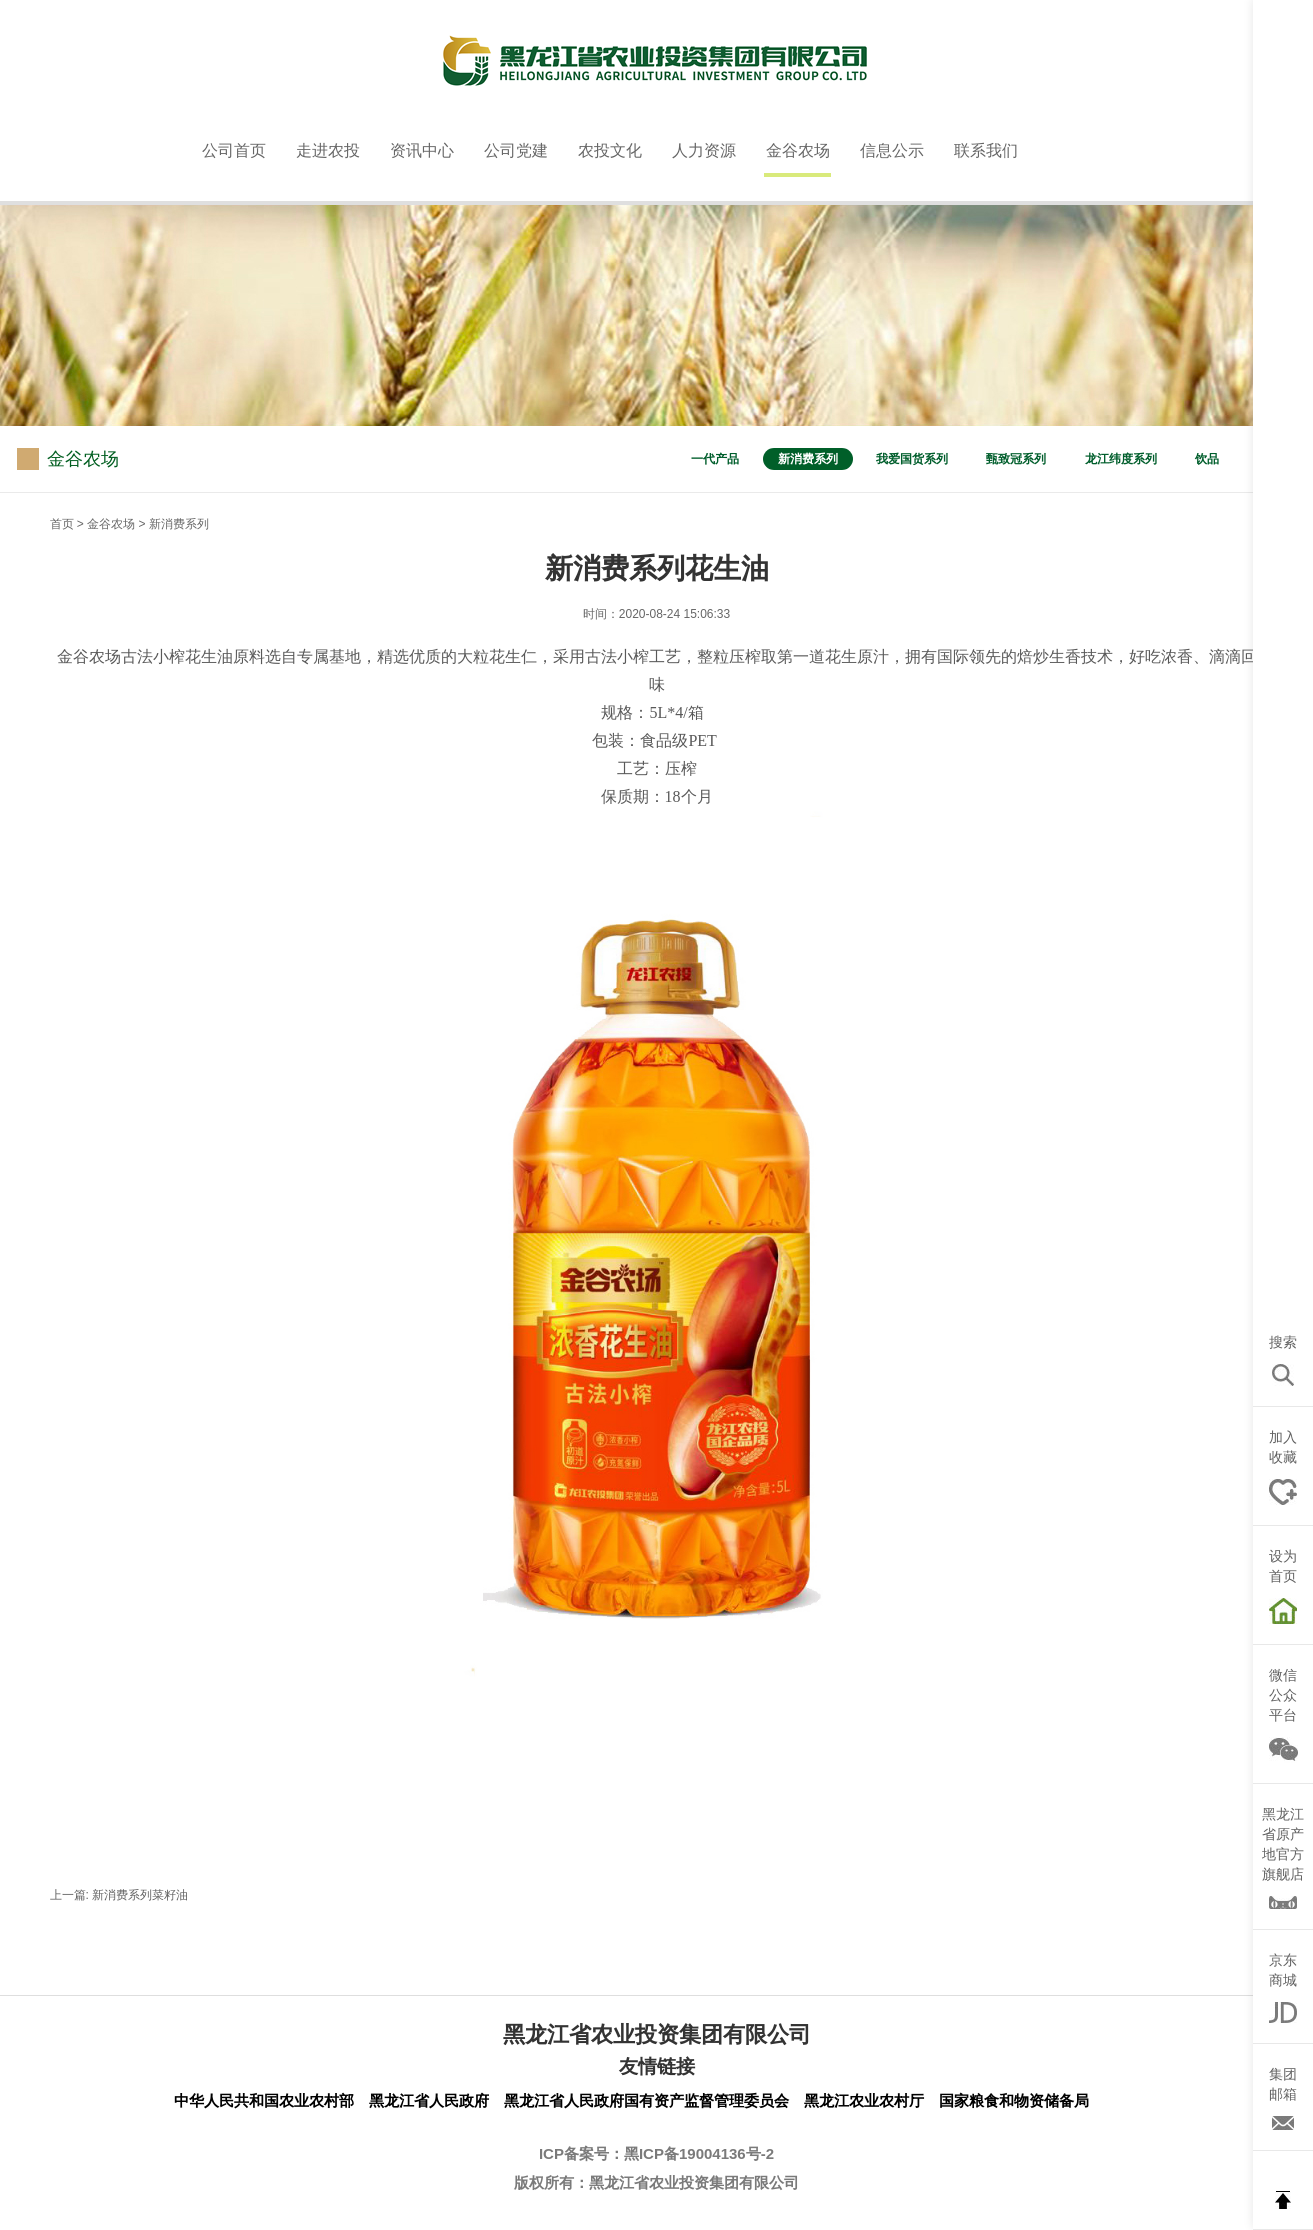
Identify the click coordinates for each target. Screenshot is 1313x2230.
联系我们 (986, 150)
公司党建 (516, 150)
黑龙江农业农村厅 (864, 2100)
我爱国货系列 (912, 459)
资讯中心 (422, 150)
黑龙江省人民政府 (429, 2100)
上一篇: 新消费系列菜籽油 (119, 1895)
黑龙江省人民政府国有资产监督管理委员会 (646, 2100)
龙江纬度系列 (1121, 459)
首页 (62, 524)
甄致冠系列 (1016, 459)
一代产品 (715, 459)
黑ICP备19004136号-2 (699, 2153)
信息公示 (892, 150)
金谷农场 (798, 150)
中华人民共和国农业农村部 (264, 2100)
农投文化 (610, 150)
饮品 (1207, 459)
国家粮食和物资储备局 (1014, 2100)
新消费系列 (808, 459)
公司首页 (234, 150)
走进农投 (328, 150)
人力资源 (704, 150)
